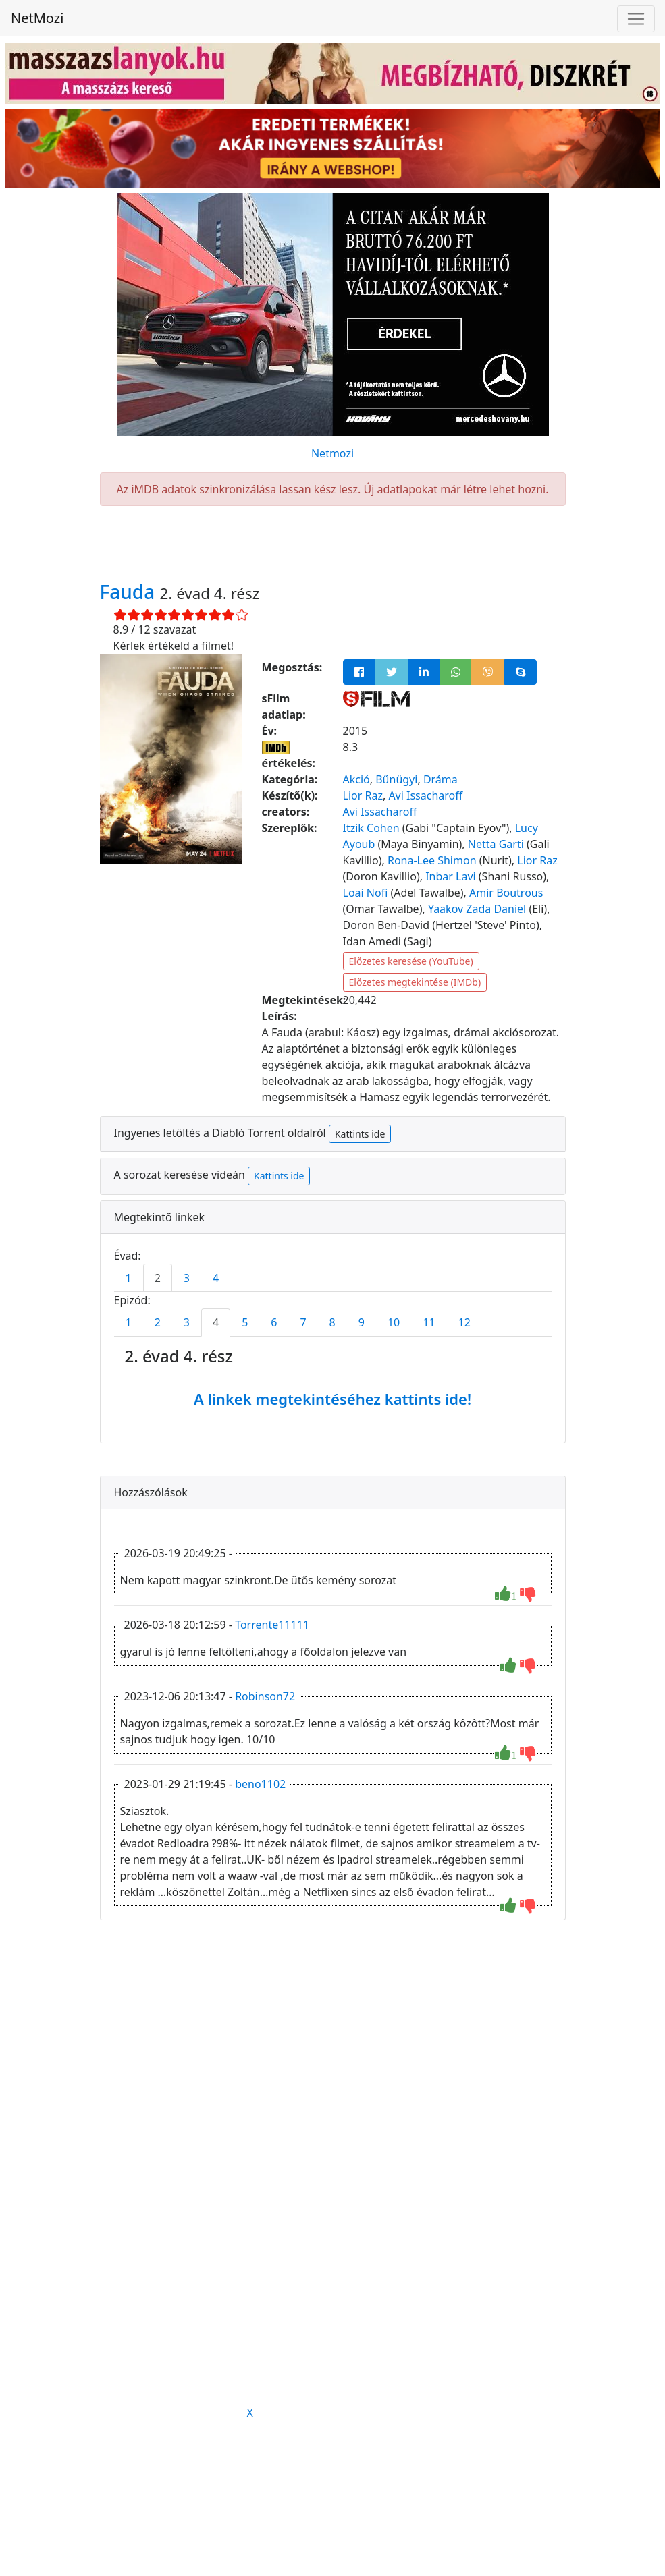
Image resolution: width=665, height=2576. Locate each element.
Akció (356, 779)
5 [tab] (245, 1322)
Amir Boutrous (506, 892)
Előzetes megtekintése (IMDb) (415, 982)
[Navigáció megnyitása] (636, 18)
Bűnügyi (396, 779)
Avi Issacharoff (425, 795)
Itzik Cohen (371, 827)
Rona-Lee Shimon (432, 860)
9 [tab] (361, 1322)
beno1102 (260, 1783)
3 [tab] (187, 1277)
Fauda (130, 592)
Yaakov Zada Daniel (477, 908)
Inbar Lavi (450, 876)
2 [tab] (158, 1277)
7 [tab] (303, 1322)
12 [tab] (464, 1322)
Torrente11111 (272, 1624)
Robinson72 (265, 1696)
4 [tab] (216, 1277)
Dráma (440, 779)
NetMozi (37, 18)
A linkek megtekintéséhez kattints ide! (332, 1399)
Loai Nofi (365, 892)
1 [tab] (129, 1277)
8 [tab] (332, 1322)
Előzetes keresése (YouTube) (411, 961)
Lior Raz (363, 795)
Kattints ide (360, 1133)
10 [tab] (394, 1322)
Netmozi (332, 453)
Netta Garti (496, 844)
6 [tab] (274, 1322)
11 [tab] (429, 1322)
